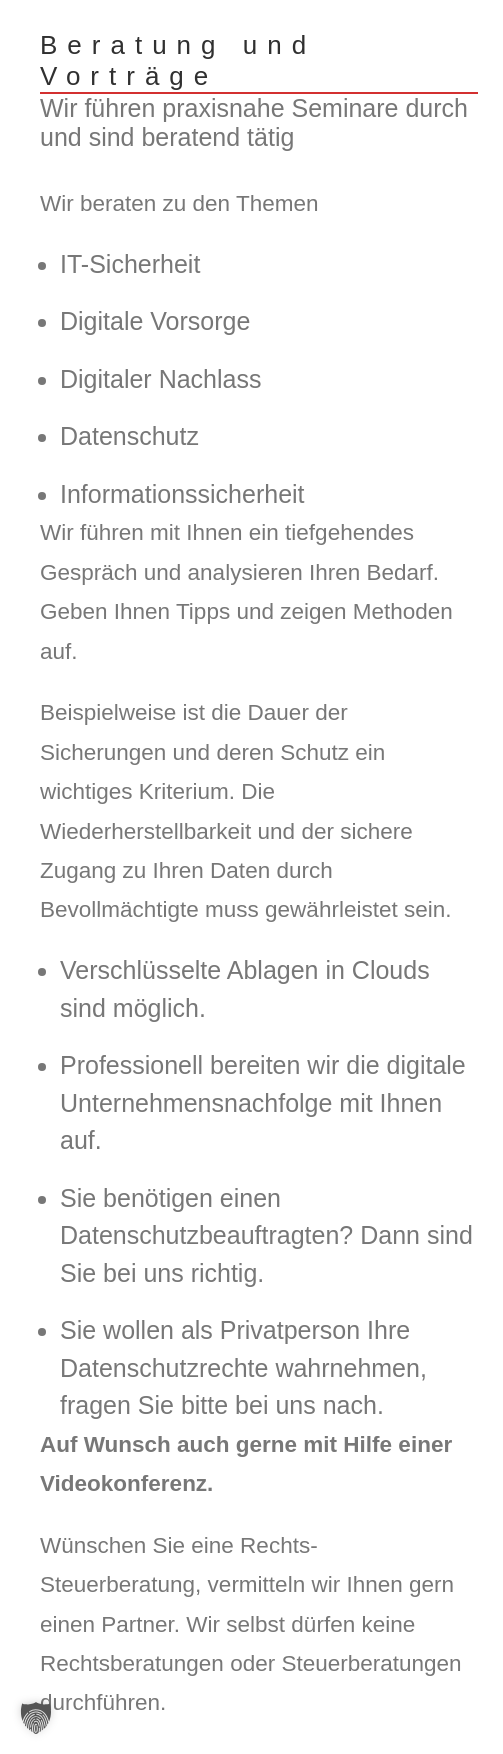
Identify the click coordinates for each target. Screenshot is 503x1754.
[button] (36, 1718)
